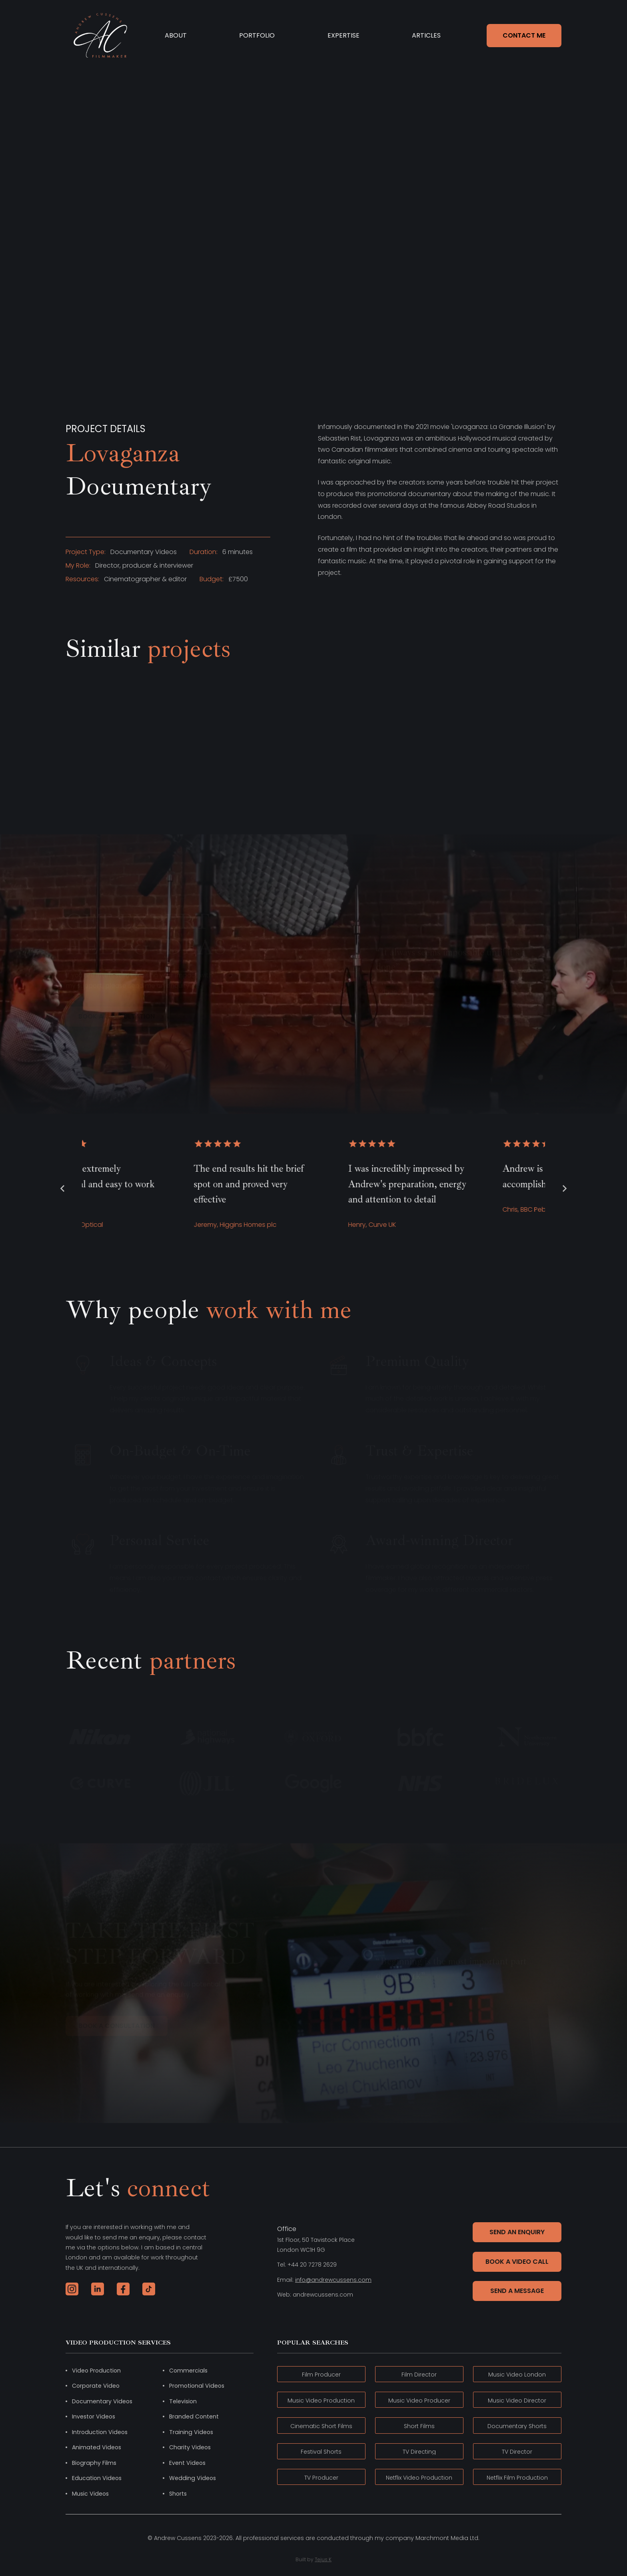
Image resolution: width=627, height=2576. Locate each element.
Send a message (517, 2290)
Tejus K (323, 2559)
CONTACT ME (524, 35)
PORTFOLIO (257, 35)
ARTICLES (426, 35)
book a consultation (116, 1016)
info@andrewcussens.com (333, 2280)
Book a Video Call (517, 2261)
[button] (62, 1188)
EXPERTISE (343, 35)
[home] (100, 35)
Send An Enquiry (517, 2232)
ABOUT (176, 35)
